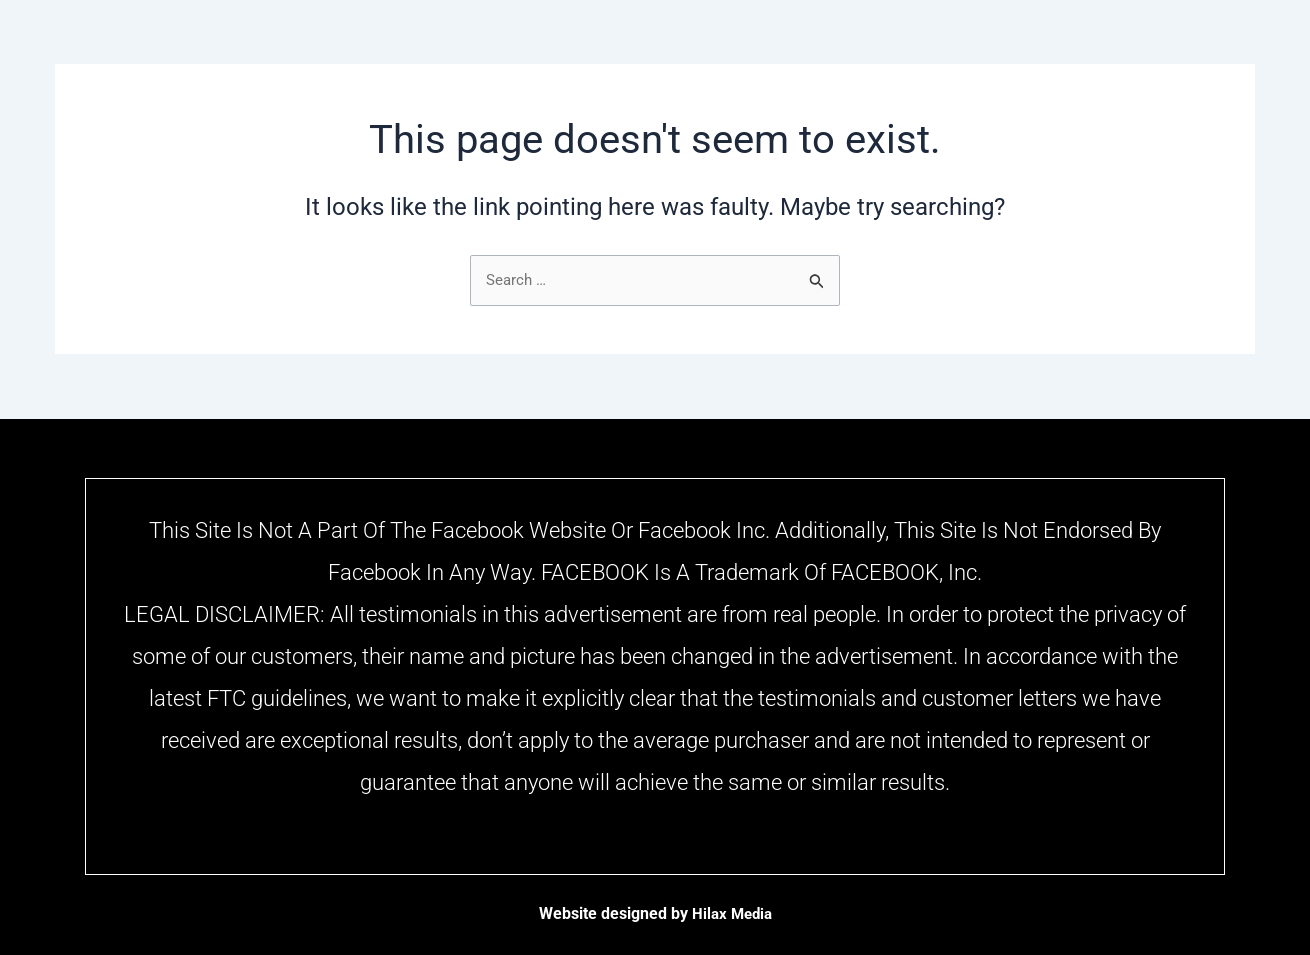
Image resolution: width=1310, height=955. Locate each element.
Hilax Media (731, 913)
